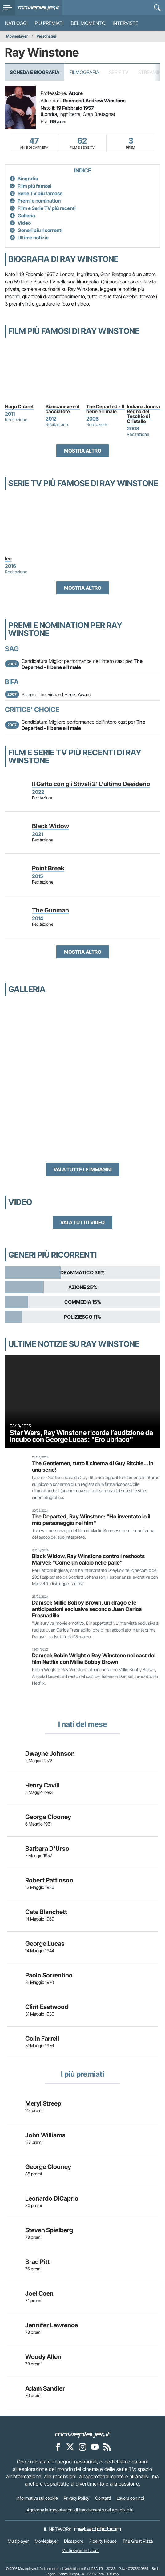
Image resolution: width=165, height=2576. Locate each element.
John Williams (45, 2135)
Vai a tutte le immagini (83, 1169)
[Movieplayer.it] (38, 7)
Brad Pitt (37, 2261)
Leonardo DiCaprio (51, 2198)
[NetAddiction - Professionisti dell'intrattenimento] (97, 2529)
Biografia (28, 179)
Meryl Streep (43, 2103)
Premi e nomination (39, 201)
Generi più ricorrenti (40, 230)
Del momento (88, 23)
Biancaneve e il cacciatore (63, 408)
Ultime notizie (33, 238)
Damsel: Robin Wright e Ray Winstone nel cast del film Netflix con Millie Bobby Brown (93, 1658)
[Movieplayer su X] (70, 2447)
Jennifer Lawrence (51, 2325)
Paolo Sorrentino (49, 1975)
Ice (8, 559)
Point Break (48, 868)
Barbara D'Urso (47, 1848)
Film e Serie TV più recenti (47, 208)
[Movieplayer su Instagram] (82, 2447)
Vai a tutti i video (82, 1222)
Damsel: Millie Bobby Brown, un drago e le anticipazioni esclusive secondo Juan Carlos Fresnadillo (87, 1609)
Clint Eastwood (46, 2007)
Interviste (125, 23)
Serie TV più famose (40, 193)
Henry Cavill (42, 1785)
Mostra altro (82, 451)
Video (24, 223)
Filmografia (84, 72)
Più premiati (49, 23)
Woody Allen (43, 2356)
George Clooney (48, 1817)
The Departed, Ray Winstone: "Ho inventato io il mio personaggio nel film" (91, 1519)
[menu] (7, 7)
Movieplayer (17, 36)
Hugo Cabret (19, 406)
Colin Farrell (42, 2038)
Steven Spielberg (49, 2230)
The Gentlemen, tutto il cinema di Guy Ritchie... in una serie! (92, 1466)
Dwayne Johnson (50, 1753)
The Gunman (50, 910)
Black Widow (50, 826)
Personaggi (46, 36)
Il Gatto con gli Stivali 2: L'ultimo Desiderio (91, 784)
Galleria (26, 215)
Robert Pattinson (49, 1880)
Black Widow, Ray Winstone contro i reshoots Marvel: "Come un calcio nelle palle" (88, 1559)
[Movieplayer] (82, 2434)
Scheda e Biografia (34, 72)
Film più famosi (34, 186)
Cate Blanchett (46, 1912)
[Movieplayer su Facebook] (58, 2447)
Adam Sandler (45, 2388)
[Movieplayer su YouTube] (95, 2447)
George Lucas (45, 1943)
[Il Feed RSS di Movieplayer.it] (107, 2447)
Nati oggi (16, 23)
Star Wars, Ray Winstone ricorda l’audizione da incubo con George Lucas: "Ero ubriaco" (81, 1436)
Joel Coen (39, 2293)
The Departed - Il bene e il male (105, 408)
